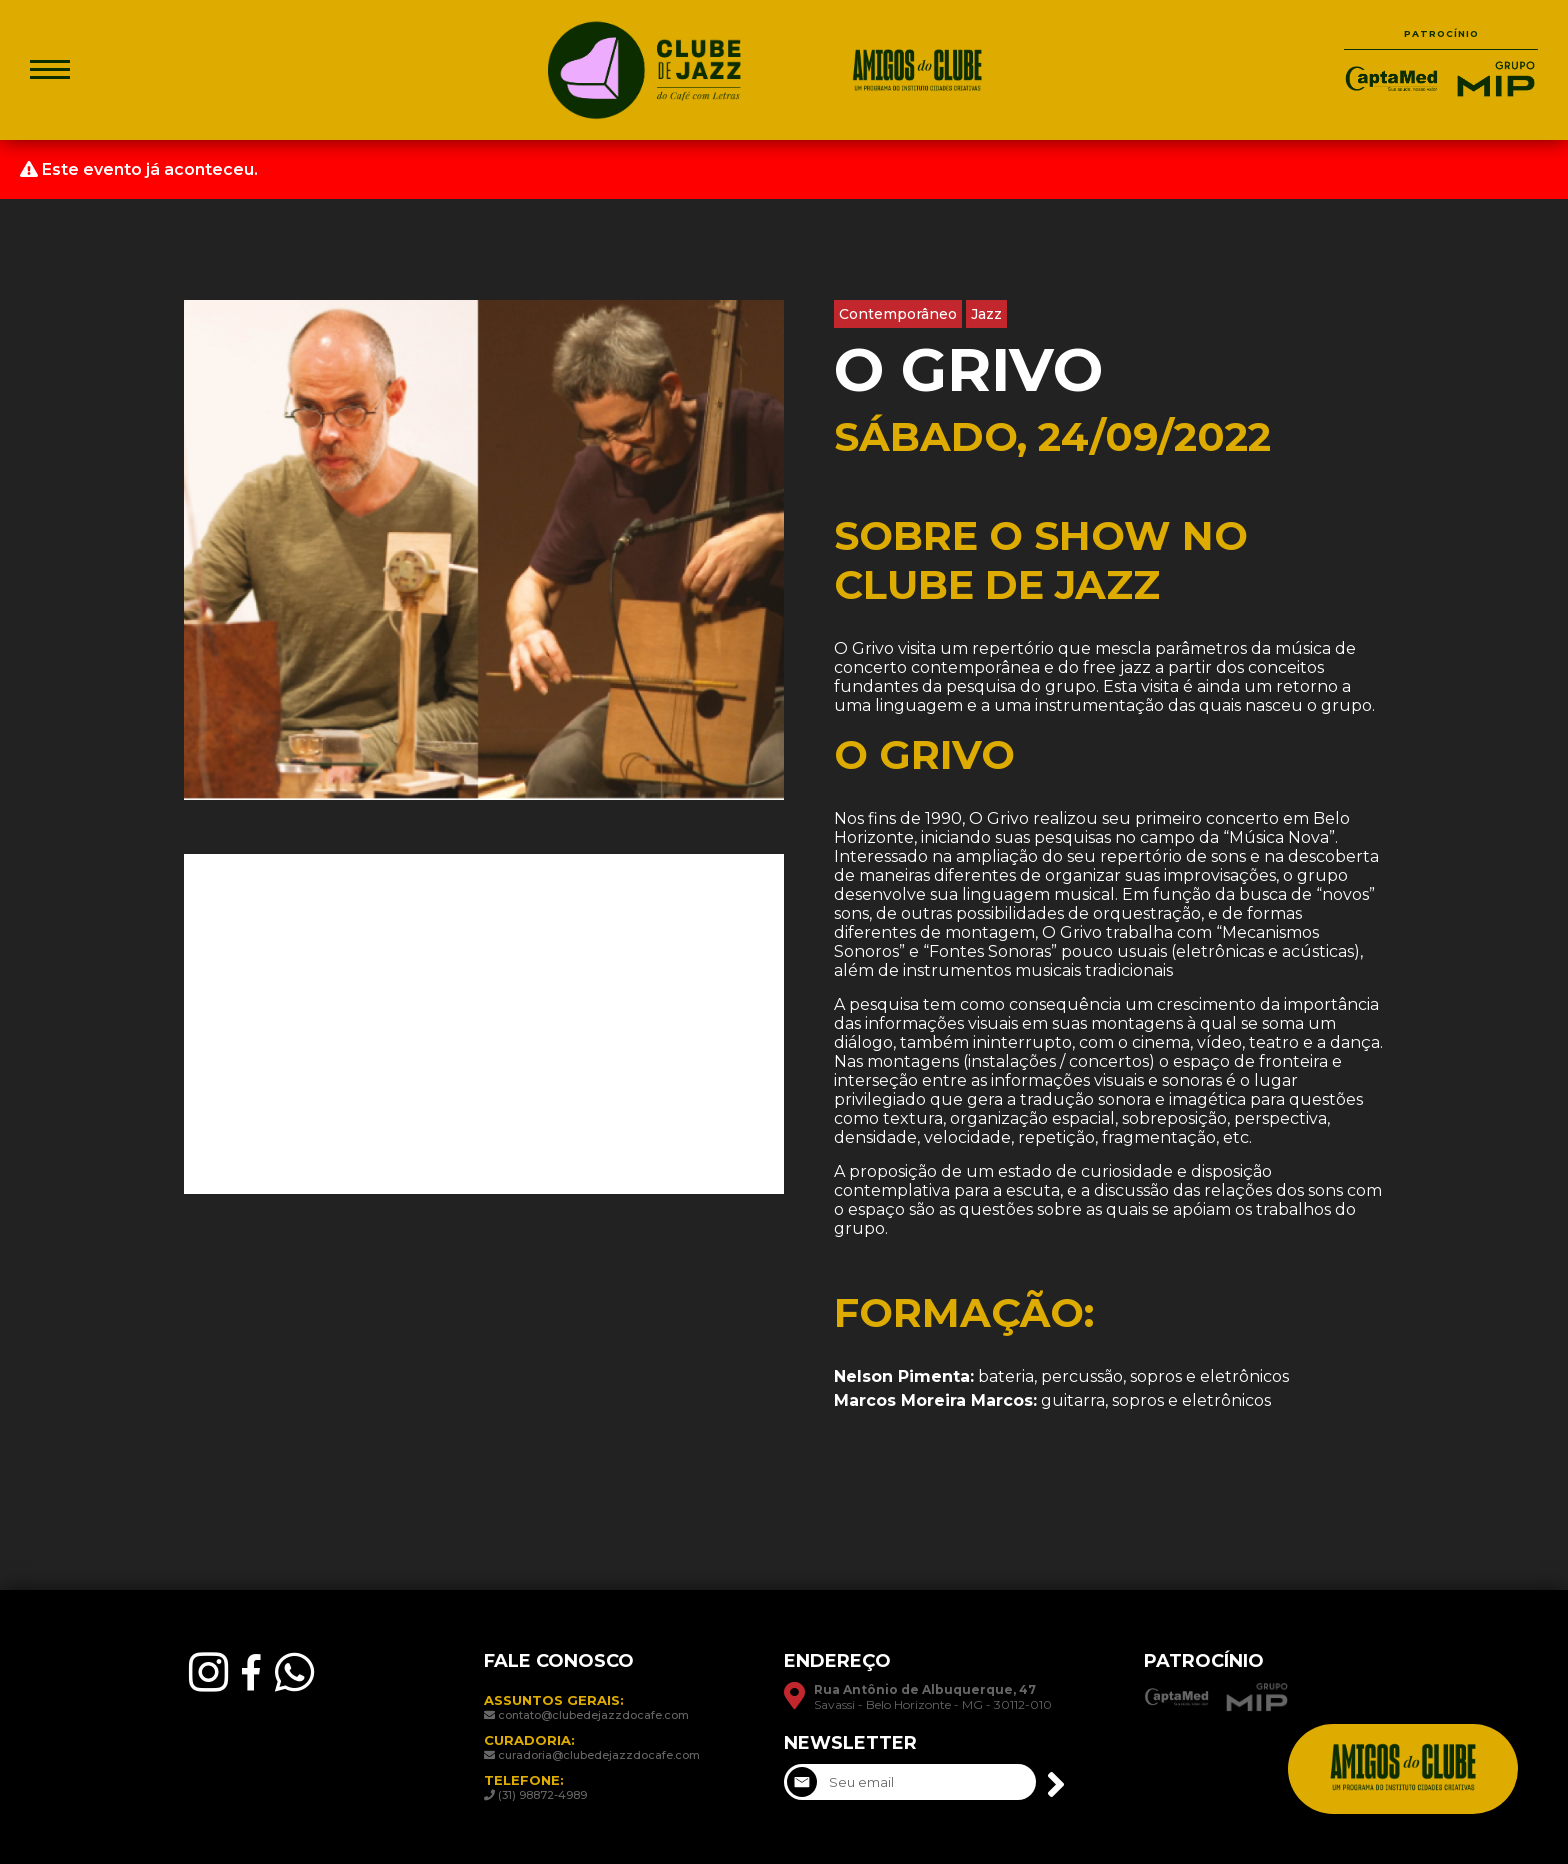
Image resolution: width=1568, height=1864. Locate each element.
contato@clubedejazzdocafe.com (593, 1715)
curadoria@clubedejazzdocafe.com (599, 1755)
